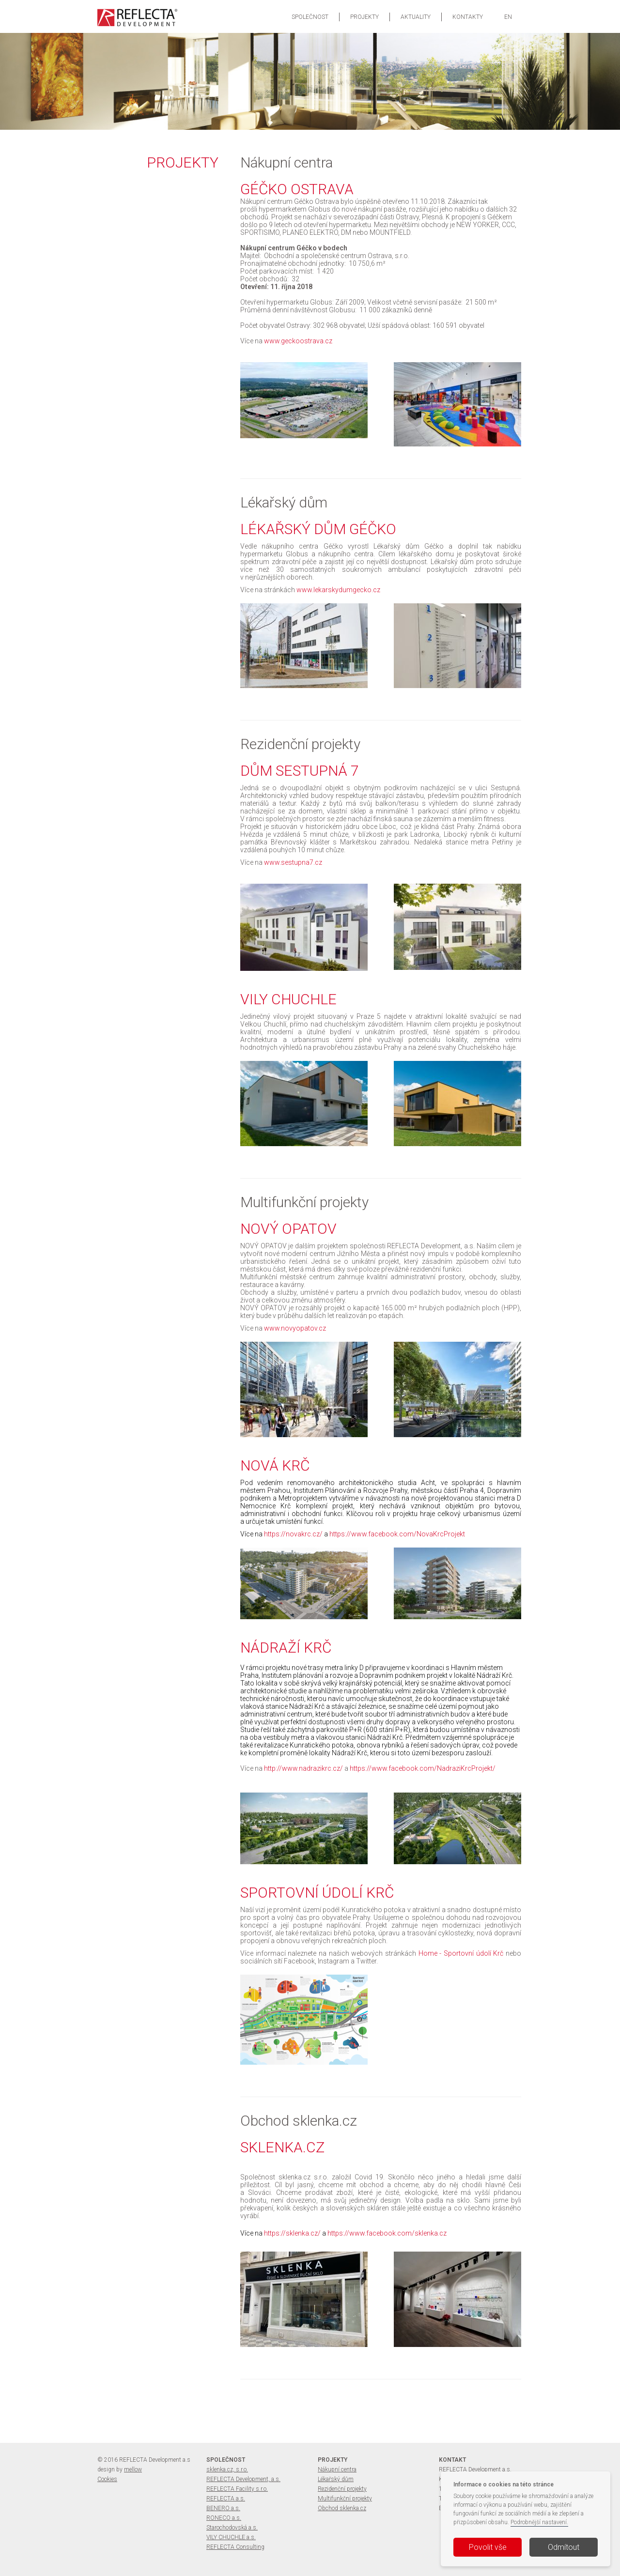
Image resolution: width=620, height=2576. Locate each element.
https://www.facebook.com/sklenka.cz (387, 2233)
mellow (133, 2469)
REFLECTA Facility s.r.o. (237, 2488)
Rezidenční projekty (342, 2488)
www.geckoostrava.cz (298, 341)
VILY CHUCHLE (241, 65)
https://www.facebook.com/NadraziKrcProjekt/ (423, 1768)
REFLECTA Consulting (235, 2547)
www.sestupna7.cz (293, 862)
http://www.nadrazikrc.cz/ (303, 1768)
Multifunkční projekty (345, 2498)
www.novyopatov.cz (295, 1328)
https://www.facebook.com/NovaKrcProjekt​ (397, 1534)
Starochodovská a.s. (232, 2527)
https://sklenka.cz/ (292, 2233)
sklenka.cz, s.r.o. (227, 2469)
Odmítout (563, 2547)
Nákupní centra (337, 2469)
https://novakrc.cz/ (293, 1534)
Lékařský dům (336, 2479)
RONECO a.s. (223, 2518)
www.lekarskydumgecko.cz (338, 590)
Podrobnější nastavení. (539, 2522)
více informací (211, 83)
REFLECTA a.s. (225, 2498)
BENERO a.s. (223, 2508)
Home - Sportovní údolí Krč (461, 1953)
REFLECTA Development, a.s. (243, 2479)
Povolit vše (488, 2547)
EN (508, 17)
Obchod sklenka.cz (342, 2508)
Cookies (107, 2479)
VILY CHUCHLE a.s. (231, 2537)
